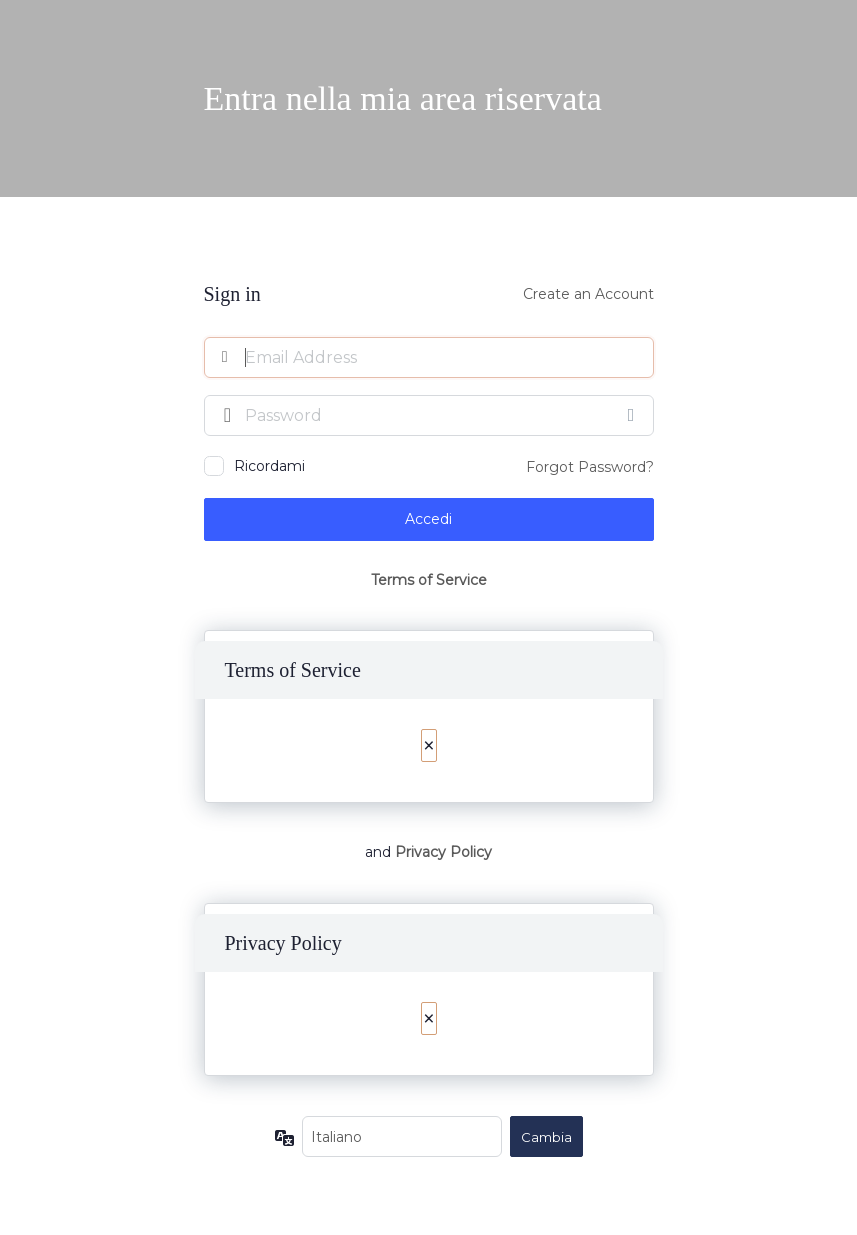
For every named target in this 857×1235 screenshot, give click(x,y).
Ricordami (269, 466)
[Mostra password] (634, 415)
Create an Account (588, 294)
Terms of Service (429, 580)
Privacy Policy (443, 852)
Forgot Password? (590, 467)
